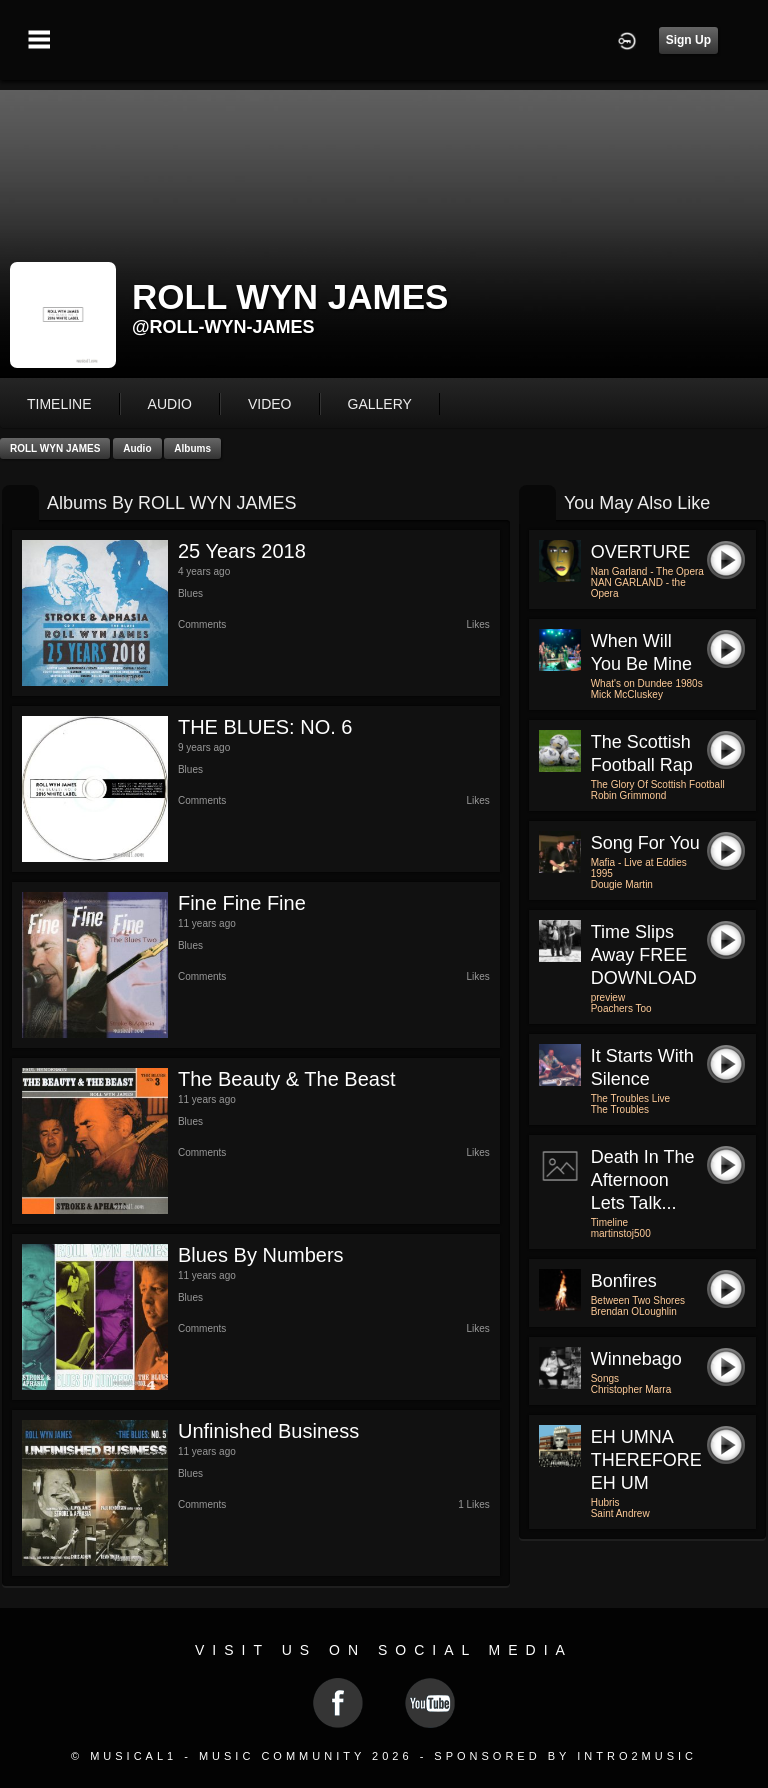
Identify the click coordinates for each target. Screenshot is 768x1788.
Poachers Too (621, 1008)
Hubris (605, 1502)
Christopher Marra (631, 1389)
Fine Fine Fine (242, 903)
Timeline (59, 404)
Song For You (645, 843)
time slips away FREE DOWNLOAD (644, 955)
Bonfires (624, 1281)
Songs (605, 1378)
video (270, 404)
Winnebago (636, 1359)
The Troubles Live (631, 1098)
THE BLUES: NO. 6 (265, 727)
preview (608, 997)
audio (170, 404)
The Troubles (620, 1109)
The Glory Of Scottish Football (658, 784)
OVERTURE (641, 552)
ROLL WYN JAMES (55, 448)
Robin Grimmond (629, 795)
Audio (137, 448)
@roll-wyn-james (223, 327)
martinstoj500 (621, 1233)
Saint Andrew (620, 1513)
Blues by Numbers (261, 1255)
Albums (192, 448)
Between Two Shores (638, 1300)
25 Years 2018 (242, 551)
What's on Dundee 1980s (647, 683)
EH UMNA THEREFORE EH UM (646, 1460)
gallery (380, 404)
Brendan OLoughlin (634, 1311)
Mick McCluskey (627, 694)
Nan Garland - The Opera (647, 571)
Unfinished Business (268, 1431)
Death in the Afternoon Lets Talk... (643, 1180)
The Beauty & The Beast (287, 1079)
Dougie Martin (622, 884)
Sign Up (688, 40)
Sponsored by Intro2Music (565, 1756)
